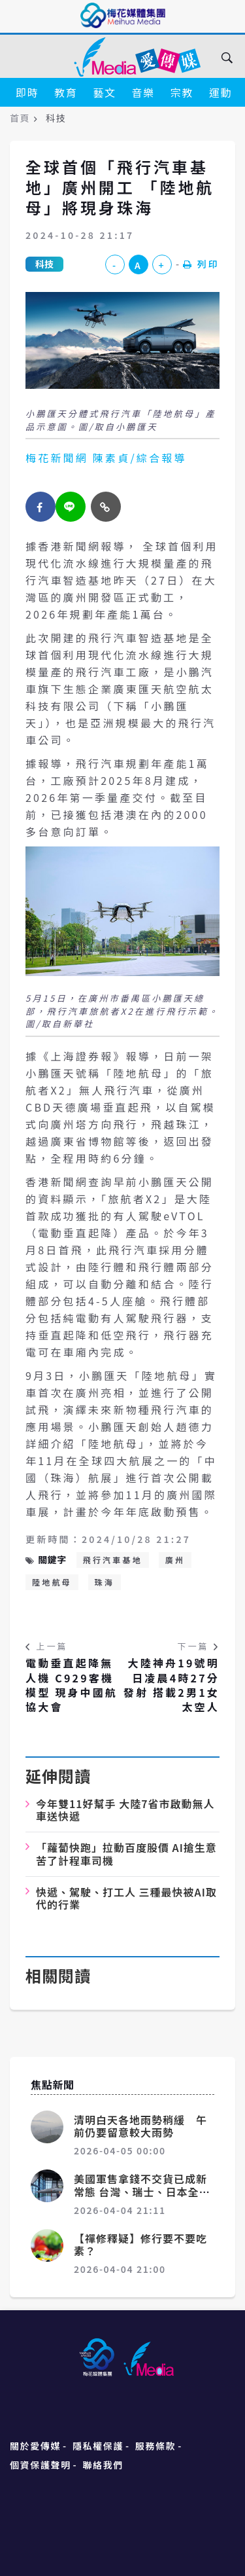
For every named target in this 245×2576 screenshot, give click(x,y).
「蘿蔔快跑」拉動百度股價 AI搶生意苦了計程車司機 (126, 1854)
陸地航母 (52, 1581)
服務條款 (155, 2445)
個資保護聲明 (40, 2464)
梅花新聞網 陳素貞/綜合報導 (106, 457)
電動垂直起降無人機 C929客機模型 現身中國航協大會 (71, 1685)
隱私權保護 (98, 2445)
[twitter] (71, 507)
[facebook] (40, 507)
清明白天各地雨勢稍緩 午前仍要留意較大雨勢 (140, 2126)
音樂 (143, 92)
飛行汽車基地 (112, 1559)
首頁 (20, 117)
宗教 (182, 92)
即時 (27, 92)
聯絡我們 (103, 2464)
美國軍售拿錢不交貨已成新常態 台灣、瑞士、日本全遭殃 (142, 2191)
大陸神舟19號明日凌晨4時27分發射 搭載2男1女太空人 (171, 1685)
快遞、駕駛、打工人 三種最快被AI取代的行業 (126, 1898)
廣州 (175, 1559)
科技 (44, 263)
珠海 (104, 1581)
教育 (65, 92)
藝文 (104, 92)
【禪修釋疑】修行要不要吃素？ (140, 2244)
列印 (201, 263)
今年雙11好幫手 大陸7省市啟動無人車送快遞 (125, 1810)
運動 (220, 92)
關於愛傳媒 (35, 2445)
